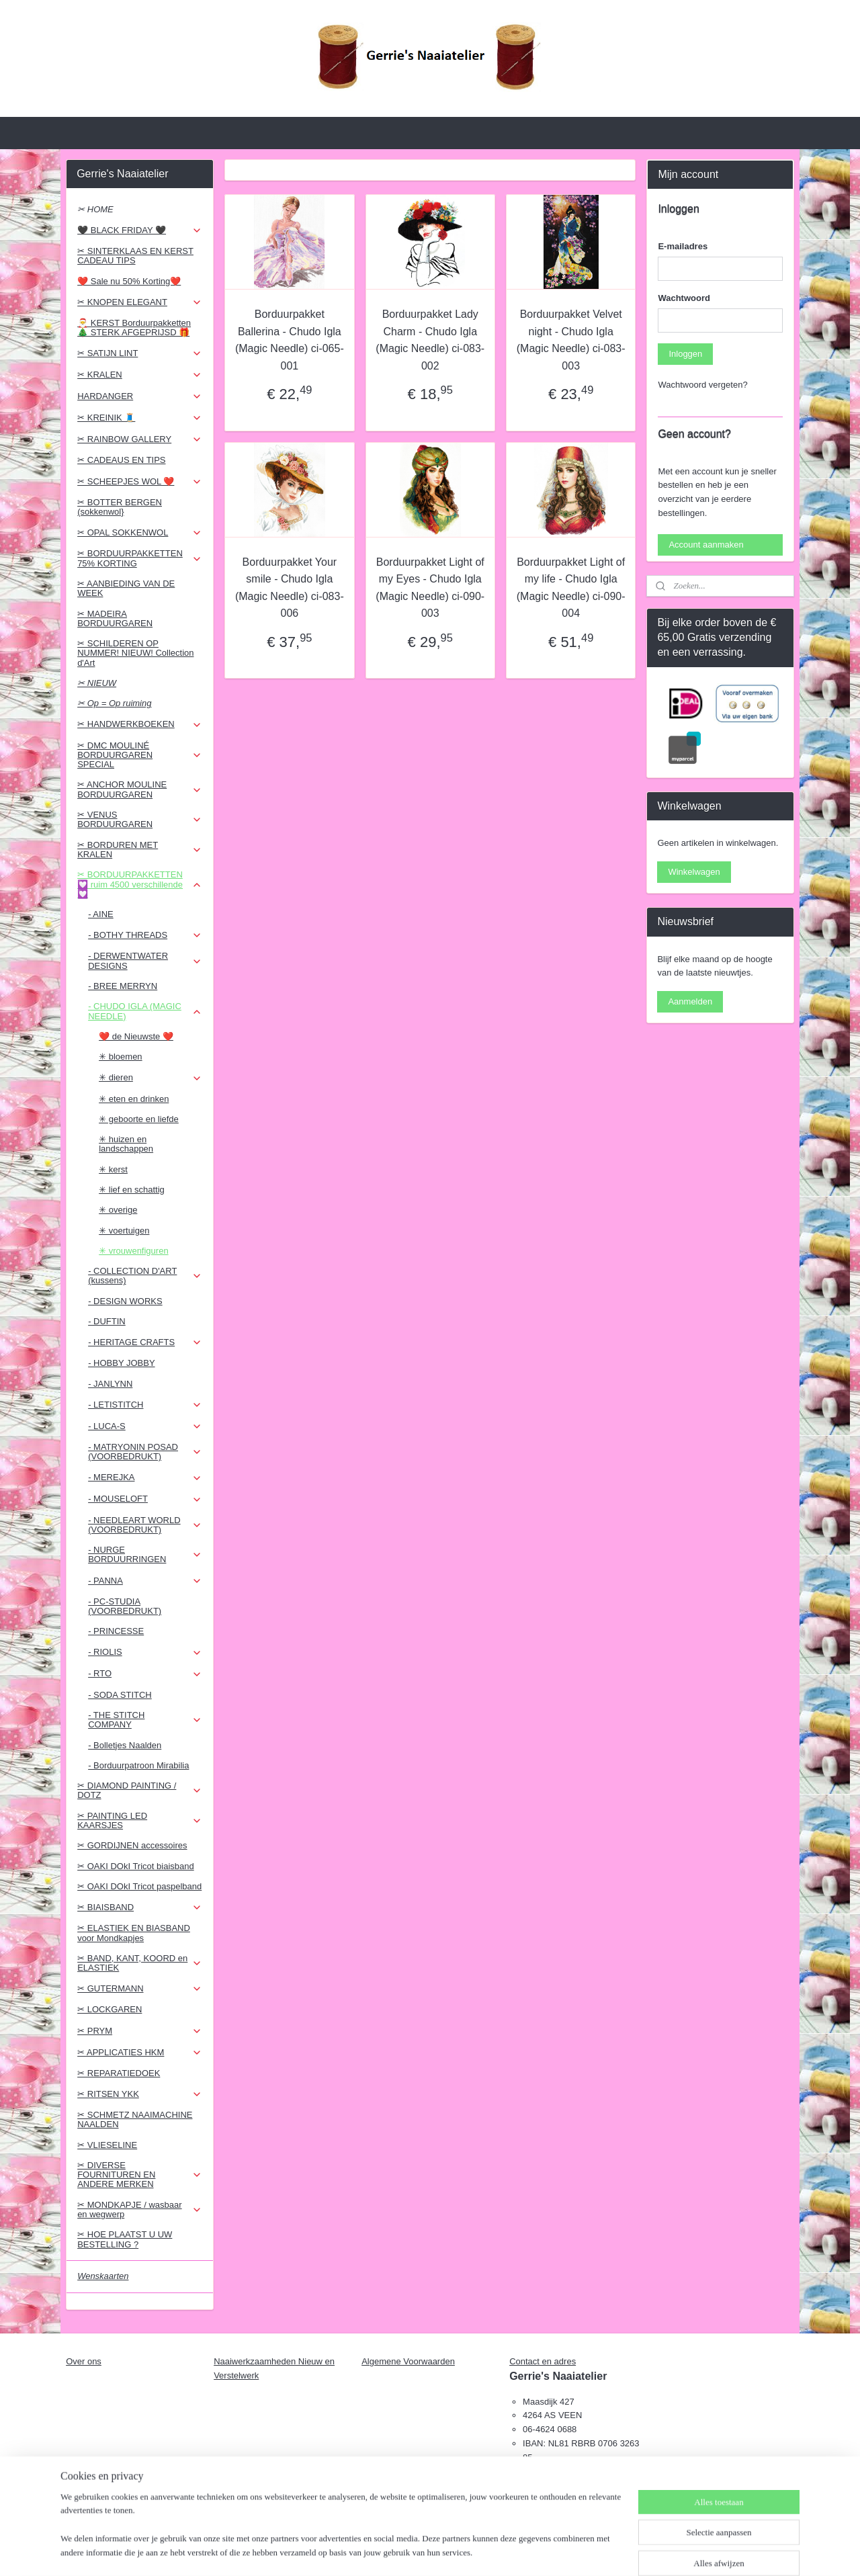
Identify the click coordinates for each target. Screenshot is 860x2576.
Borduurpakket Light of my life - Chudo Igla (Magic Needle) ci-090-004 (570, 587)
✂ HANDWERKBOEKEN (139, 724)
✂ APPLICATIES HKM (139, 2052)
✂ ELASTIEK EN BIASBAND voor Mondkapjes (133, 1932)
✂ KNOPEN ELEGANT (139, 302)
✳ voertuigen (124, 1231)
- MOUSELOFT (145, 1499)
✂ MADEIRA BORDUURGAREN (115, 618)
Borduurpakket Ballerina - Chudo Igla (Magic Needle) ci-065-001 (289, 340)
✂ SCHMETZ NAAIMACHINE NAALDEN (134, 2119)
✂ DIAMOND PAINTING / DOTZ (139, 1790)
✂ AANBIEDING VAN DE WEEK (126, 588)
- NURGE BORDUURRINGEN (145, 1554)
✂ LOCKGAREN (109, 2009)
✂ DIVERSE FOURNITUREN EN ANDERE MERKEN (139, 2175)
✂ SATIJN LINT (139, 353)
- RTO (145, 1673)
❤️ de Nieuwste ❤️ (136, 1036)
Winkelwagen (694, 872)
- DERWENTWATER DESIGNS (145, 960)
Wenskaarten (102, 2276)
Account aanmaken (706, 545)
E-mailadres (682, 246)
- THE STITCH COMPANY (145, 1719)
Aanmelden (690, 1001)
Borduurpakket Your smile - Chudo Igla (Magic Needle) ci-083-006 (289, 587)
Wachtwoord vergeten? (702, 385)
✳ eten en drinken (134, 1099)
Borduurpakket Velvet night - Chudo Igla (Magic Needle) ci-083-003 (570, 340)
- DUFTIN (107, 1321)
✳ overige (118, 1210)
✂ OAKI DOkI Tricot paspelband (139, 1886)
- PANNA (145, 1581)
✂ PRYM (139, 2031)
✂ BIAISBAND (139, 1907)
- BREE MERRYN (122, 986)
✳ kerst (113, 1169)
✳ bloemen (120, 1056)
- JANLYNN (110, 1384)
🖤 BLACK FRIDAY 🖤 (139, 230)
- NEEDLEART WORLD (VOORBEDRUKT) (145, 1525)
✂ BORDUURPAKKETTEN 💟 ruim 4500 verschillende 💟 (139, 884)
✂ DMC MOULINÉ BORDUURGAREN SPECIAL (139, 755)
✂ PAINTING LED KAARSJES (139, 1820)
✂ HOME (95, 209)
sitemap (397, 2551)
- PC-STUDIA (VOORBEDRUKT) (124, 1606)
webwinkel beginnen (466, 2551)
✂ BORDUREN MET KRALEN (139, 849)
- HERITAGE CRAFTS (145, 1342)
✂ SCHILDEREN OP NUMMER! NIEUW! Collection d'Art (135, 653)
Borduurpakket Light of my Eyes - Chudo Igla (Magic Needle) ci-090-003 (430, 587)
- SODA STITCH (120, 1695)
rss (422, 2551)
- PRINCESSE (116, 1631)
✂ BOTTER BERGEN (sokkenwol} (119, 507)
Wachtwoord (684, 298)
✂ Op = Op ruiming (114, 703)
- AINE (101, 914)
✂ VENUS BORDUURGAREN (139, 819)
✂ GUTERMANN (139, 1988)
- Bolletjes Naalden (124, 1745)
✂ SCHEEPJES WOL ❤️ (139, 481)
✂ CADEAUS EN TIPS (121, 460)
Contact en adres (542, 2361)
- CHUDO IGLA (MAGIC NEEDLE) (145, 1011)
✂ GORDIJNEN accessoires (132, 1845)
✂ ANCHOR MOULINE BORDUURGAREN (139, 789)
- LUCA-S (145, 1426)
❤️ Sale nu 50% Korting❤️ (129, 281)
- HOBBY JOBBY (121, 1363)
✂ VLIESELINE (107, 2145)
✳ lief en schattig (132, 1190)
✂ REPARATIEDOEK (118, 2073)
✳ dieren (150, 1077)
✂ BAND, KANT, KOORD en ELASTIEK (139, 1963)
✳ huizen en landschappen (126, 1144)
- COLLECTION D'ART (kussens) (145, 1275)
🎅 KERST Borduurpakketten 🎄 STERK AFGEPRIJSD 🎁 (134, 327)
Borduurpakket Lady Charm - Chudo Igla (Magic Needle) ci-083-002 (430, 340)
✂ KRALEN (139, 375)
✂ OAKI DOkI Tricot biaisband (135, 1866)
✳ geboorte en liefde (139, 1119)
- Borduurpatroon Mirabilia (138, 1765)
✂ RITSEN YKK (139, 2094)
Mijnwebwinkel (569, 2551)
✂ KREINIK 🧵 (139, 418)
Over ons (83, 2361)
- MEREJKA (145, 1477)
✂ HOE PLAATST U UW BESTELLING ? (124, 2239)
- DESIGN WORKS (125, 1301)
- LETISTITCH (145, 1405)
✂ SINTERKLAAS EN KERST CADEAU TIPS (135, 255)
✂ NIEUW (96, 683)
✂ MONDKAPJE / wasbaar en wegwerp (139, 2209)
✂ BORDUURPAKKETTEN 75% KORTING (139, 558)
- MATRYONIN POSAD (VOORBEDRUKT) (145, 1451)
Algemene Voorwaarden (408, 2361)
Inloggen (685, 354)
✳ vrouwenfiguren (134, 1251)
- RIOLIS (145, 1652)
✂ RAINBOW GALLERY (139, 439)
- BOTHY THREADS (145, 935)
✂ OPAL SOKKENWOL (139, 532)
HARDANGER (139, 396)
